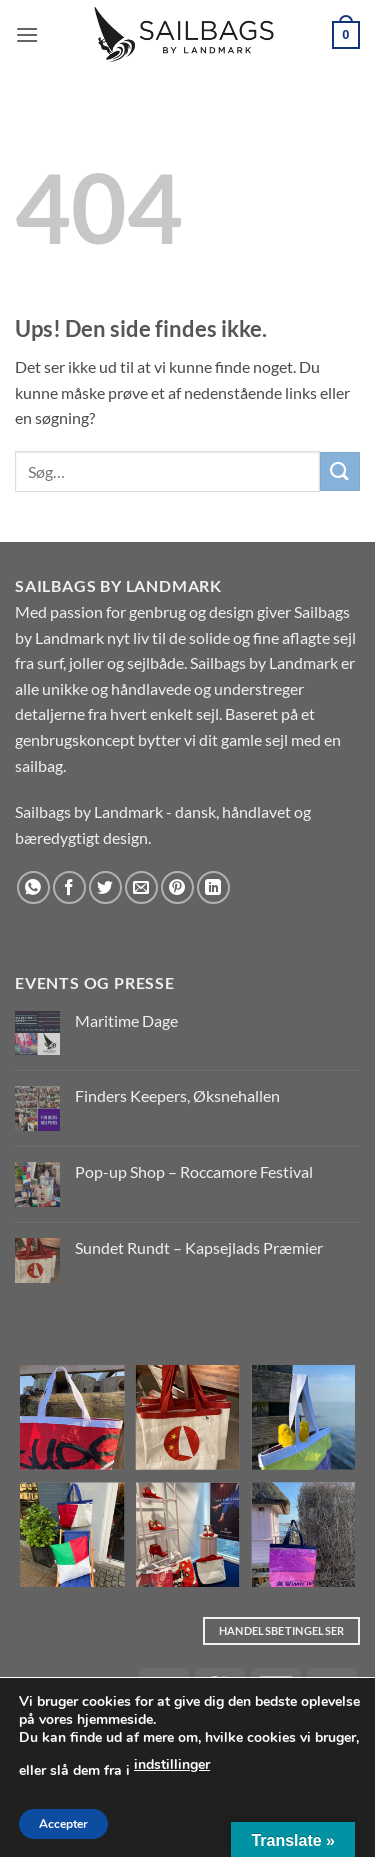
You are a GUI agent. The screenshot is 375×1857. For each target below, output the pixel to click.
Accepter (63, 1824)
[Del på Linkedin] (213, 887)
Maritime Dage (126, 1020)
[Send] (340, 471)
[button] (27, 34)
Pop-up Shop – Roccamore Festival (194, 1171)
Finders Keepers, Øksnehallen (177, 1095)
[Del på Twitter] (105, 887)
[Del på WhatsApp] (33, 887)
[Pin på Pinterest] (177, 887)
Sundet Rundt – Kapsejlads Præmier (199, 1247)
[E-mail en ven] (141, 887)
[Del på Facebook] (69, 887)
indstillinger (172, 1764)
